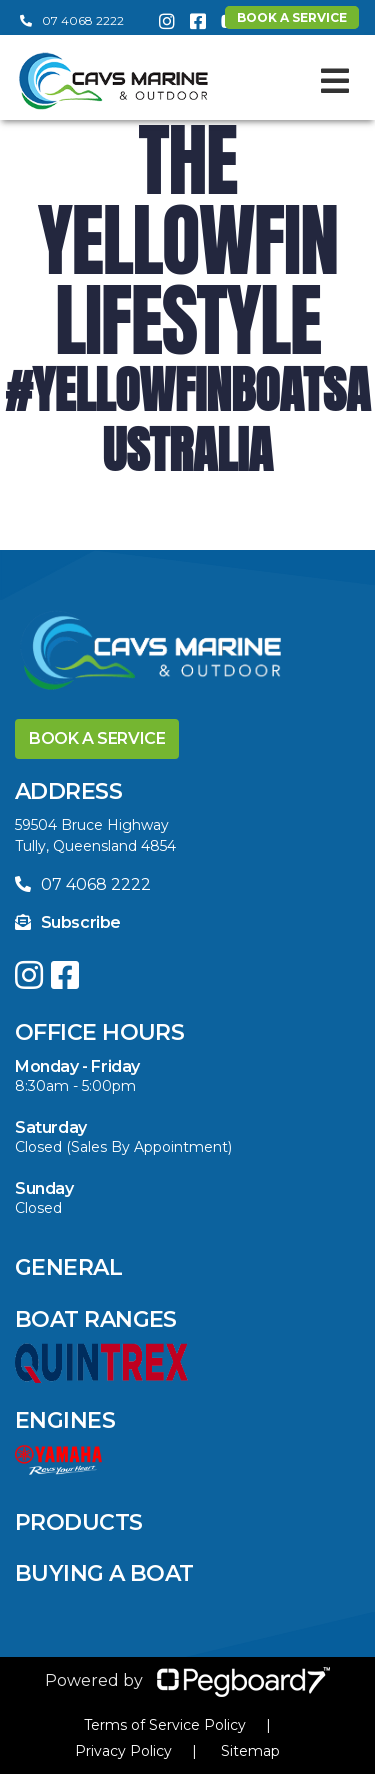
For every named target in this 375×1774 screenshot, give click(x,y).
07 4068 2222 (72, 20)
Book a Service (97, 738)
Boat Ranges (96, 1319)
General (68, 1267)
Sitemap (250, 1751)
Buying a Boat (104, 1573)
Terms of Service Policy (165, 1725)
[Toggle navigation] (335, 81)
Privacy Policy (123, 1751)
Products (79, 1522)
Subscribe (68, 922)
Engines (65, 1420)
